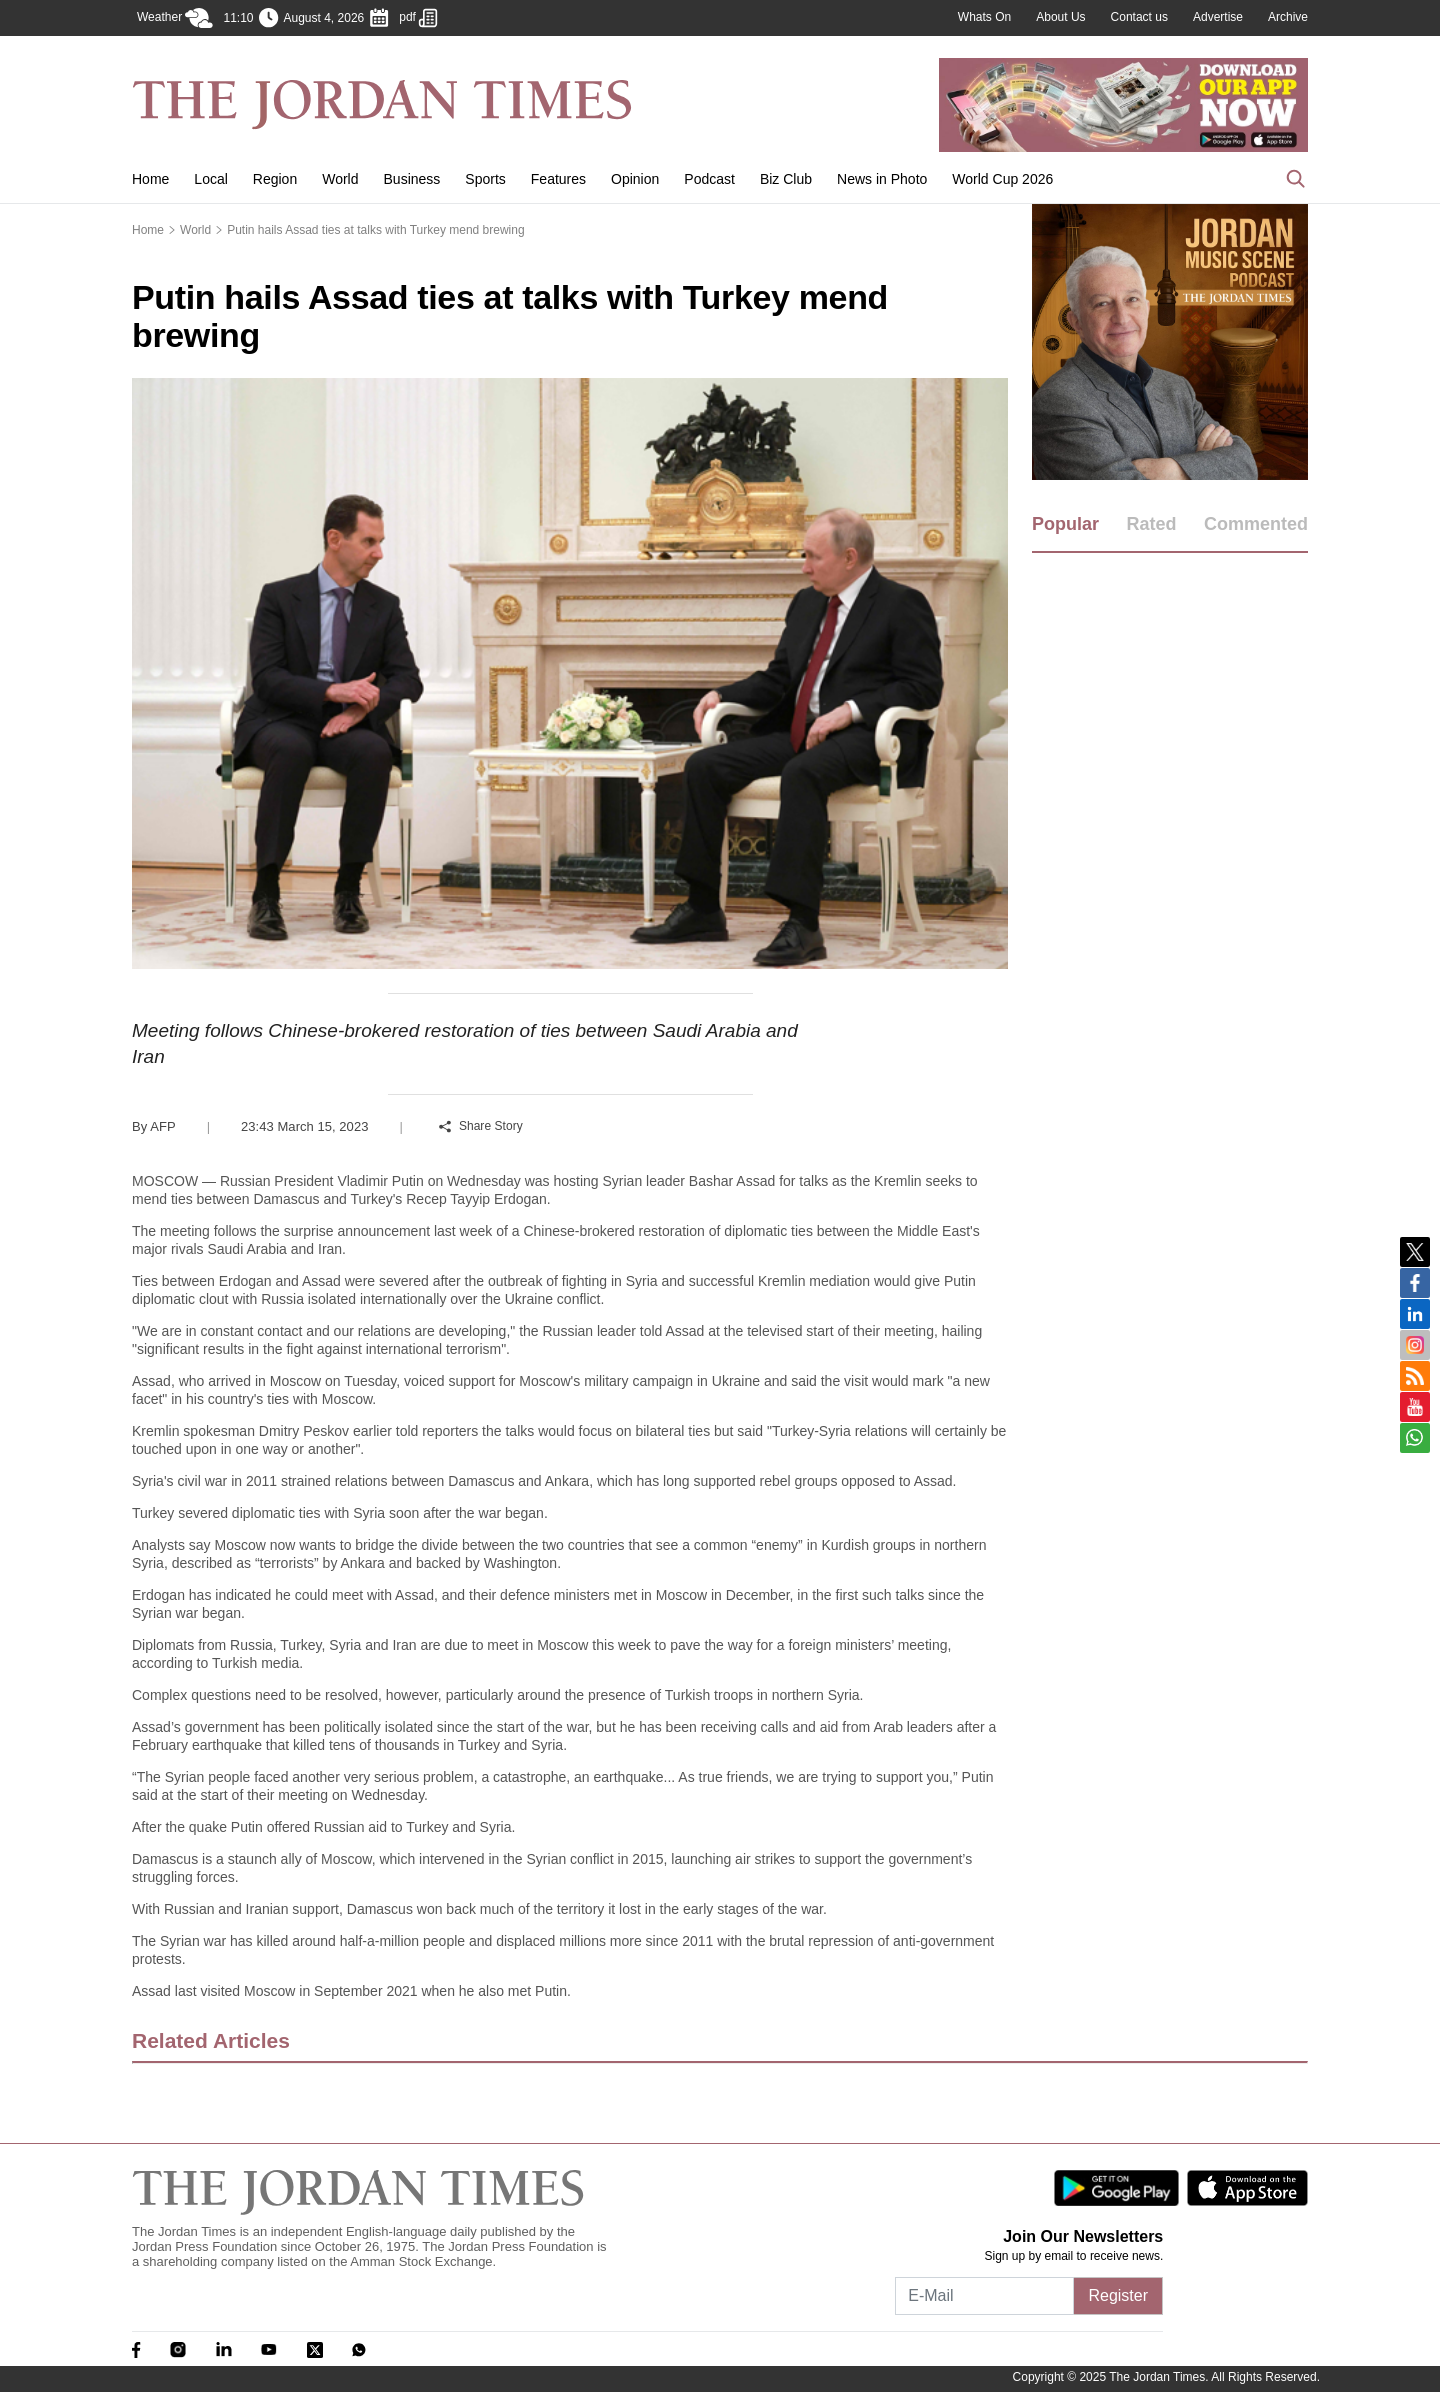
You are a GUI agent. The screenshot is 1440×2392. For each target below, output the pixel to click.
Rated (1151, 524)
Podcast (709, 179)
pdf (418, 18)
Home (150, 179)
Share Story (481, 1126)
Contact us (1139, 17)
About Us (1060, 17)
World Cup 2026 (1002, 179)
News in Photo (882, 179)
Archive (1288, 17)
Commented (1256, 524)
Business (412, 179)
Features (558, 179)
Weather (175, 18)
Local (210, 179)
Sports (485, 179)
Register (1118, 2295)
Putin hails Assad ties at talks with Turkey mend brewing (375, 230)
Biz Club (786, 179)
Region (275, 179)
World (340, 179)
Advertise (1218, 17)
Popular (1065, 524)
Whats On (984, 17)
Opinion (635, 179)
